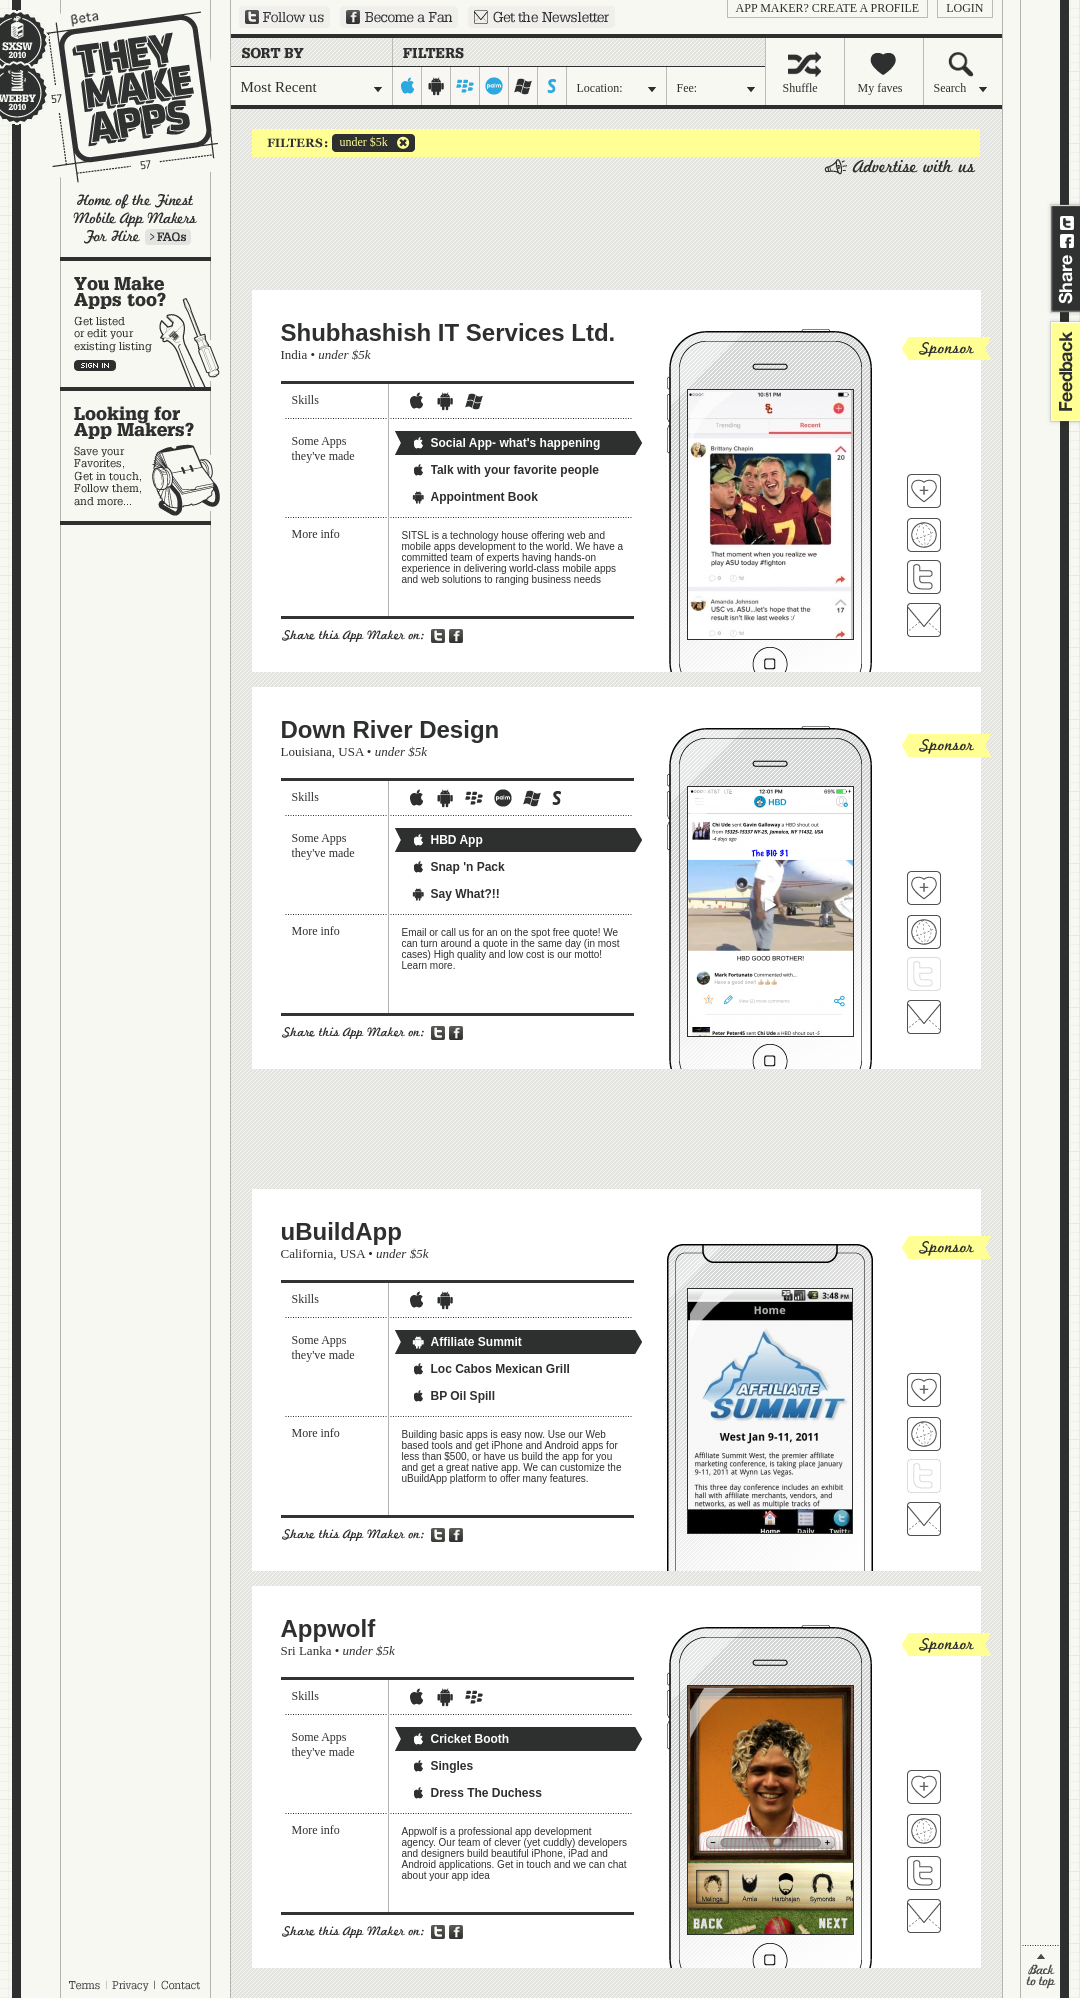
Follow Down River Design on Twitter (924, 974)
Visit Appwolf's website (924, 1831)
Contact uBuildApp (924, 1519)
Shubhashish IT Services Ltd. (448, 332)
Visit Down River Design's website (924, 932)
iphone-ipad (407, 86)
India (294, 354)
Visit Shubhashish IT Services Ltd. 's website (924, 535)
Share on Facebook (1067, 241)
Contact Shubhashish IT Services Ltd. (924, 620)
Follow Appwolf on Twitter (924, 1873)
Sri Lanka (306, 1650)
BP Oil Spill (453, 1396)
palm (494, 86)
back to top (1040, 1971)
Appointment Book (474, 497)
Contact (182, 1985)
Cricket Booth (460, 1739)
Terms (84, 1985)
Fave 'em (924, 491)
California (307, 1253)
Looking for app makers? (145, 456)
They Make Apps (119, 96)
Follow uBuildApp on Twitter (924, 1476)
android (436, 86)
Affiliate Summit (466, 1342)
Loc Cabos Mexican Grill (490, 1369)
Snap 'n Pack (458, 867)
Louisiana (306, 751)
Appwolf (328, 1628)
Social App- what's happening (506, 443)
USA (350, 751)
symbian (552, 86)
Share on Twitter (1067, 223)
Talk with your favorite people (505, 470)
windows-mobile (523, 86)
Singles (442, 1766)
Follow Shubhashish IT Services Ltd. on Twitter (924, 577)
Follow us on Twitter (284, 17)
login (964, 8)
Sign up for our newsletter (541, 17)
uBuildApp (341, 1231)
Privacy (130, 1985)
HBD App (447, 840)
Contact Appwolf (924, 1916)
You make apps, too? (145, 324)
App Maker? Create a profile (828, 8)
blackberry (465, 86)
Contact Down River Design (924, 1017)
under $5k (360, 143)
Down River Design (390, 729)
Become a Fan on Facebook (399, 17)
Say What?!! (455, 894)
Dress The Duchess (476, 1793)
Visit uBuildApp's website (924, 1434)
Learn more (168, 237)
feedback (1063, 371)
